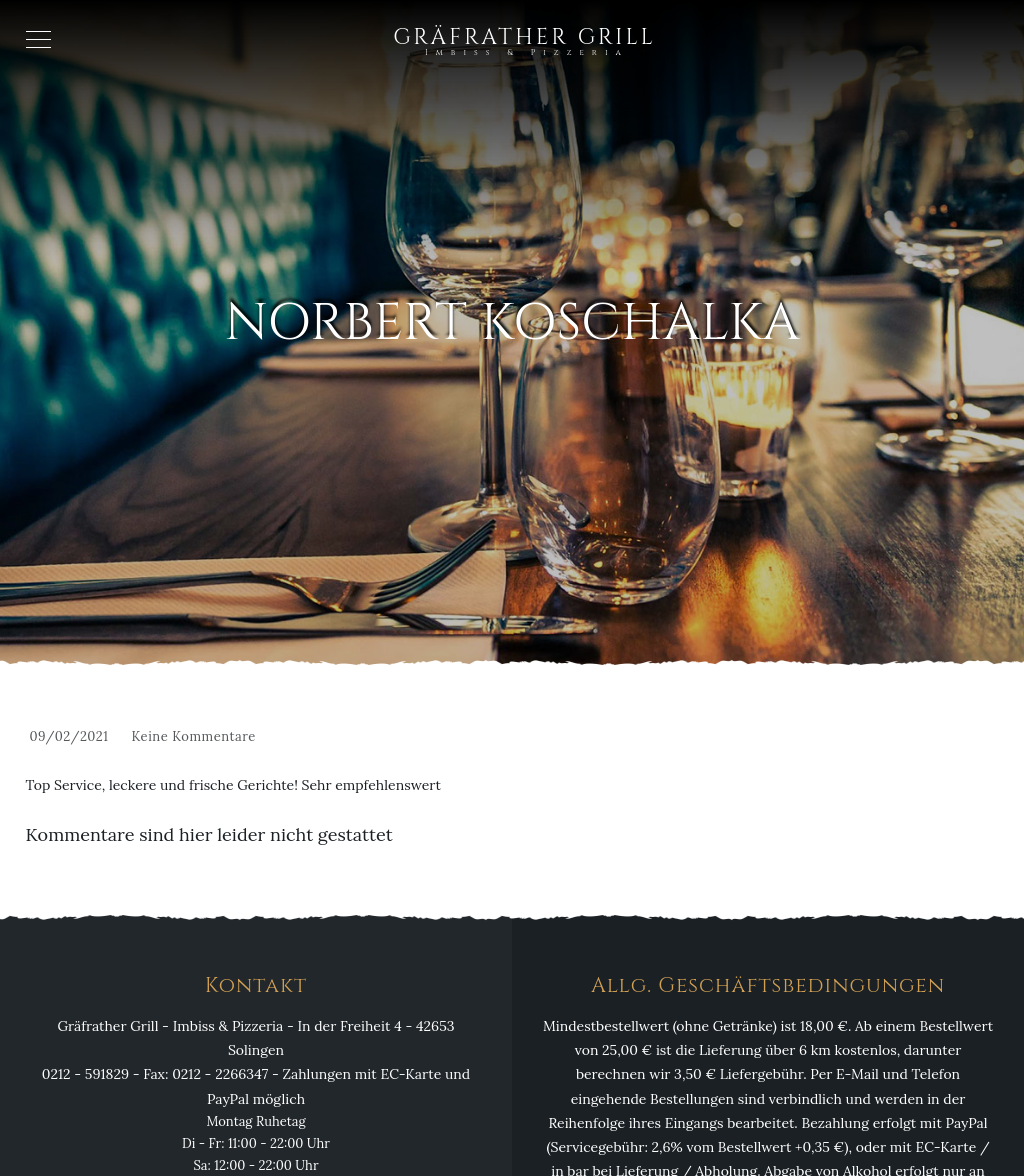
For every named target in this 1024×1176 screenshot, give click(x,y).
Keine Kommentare (193, 736)
